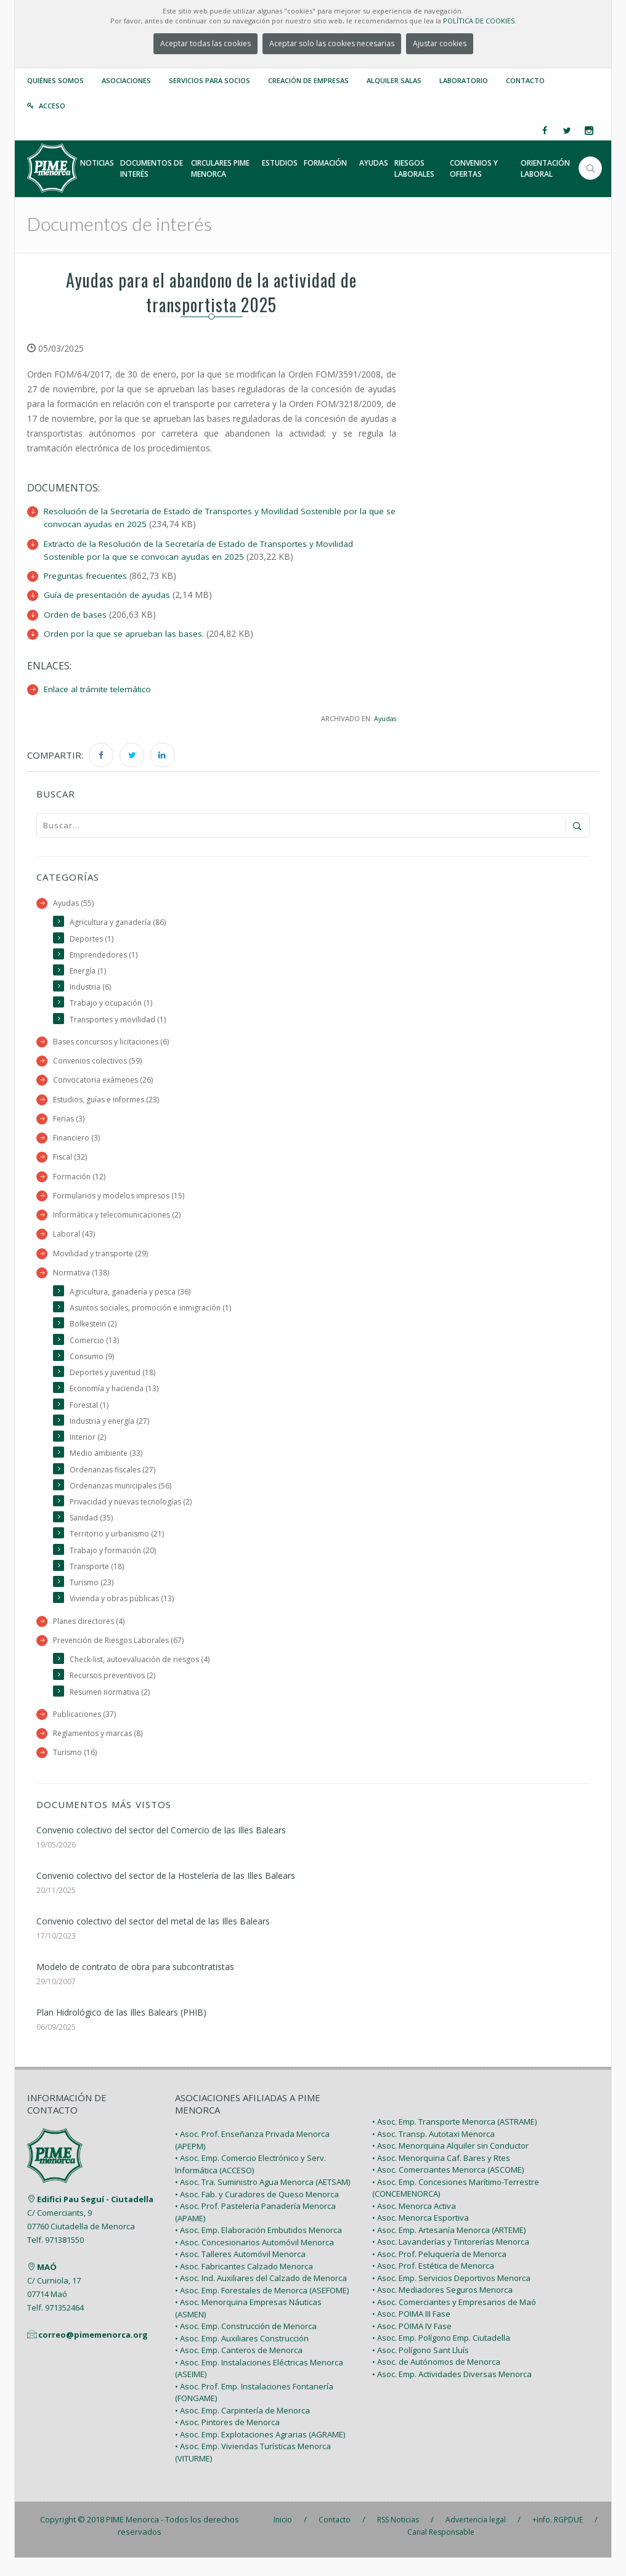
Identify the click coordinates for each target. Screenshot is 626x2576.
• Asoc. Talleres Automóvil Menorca (240, 2272)
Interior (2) (88, 1448)
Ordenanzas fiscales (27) (115, 1481)
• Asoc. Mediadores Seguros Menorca (442, 2308)
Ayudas (384, 717)
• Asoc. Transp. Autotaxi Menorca (433, 2151)
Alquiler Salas (394, 80)
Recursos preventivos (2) (115, 1692)
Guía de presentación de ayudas (107, 594)
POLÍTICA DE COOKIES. (479, 20)
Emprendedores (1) (105, 954)
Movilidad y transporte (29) (101, 1259)
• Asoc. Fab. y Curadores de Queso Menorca (257, 2212)
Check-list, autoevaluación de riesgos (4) (143, 1675)
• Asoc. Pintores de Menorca (227, 2440)
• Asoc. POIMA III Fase (411, 2332)
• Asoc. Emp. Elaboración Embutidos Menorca (258, 2248)
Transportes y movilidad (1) (119, 1020)
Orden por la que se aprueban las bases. (124, 632)
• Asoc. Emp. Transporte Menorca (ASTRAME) (454, 2140)
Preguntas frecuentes (86, 575)
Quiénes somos (55, 80)
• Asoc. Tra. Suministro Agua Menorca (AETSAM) (262, 2200)
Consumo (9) (93, 1365)
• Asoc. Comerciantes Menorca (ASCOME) (448, 2188)
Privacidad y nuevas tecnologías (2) (133, 1514)
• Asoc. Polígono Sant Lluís (420, 2367)
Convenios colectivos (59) (99, 1063)
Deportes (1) (92, 938)
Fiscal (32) (70, 1161)
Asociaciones (126, 80)
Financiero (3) (77, 1141)
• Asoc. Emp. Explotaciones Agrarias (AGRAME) (260, 2452)
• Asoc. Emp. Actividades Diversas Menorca (452, 2391)
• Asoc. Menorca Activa (414, 2223)
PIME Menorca (132, 2537)
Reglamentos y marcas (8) (99, 1751)
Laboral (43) (74, 1240)
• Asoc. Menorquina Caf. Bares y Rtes (441, 2175)
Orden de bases (75, 613)
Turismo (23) (92, 1597)
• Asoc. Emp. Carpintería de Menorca (242, 2428)
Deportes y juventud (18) (115, 1381)
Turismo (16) (75, 1771)
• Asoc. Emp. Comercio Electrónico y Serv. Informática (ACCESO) (250, 2182)
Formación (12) (79, 1181)
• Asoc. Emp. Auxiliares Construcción (242, 2356)
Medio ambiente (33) (107, 1464)
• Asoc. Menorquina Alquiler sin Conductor (450, 2164)
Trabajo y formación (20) (113, 1564)
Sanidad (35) (92, 1530)
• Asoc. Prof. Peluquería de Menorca (439, 2271)
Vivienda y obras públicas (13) (123, 1613)
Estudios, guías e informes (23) (109, 1102)
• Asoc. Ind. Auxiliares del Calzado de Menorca (261, 2296)
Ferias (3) (69, 1121)
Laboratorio (463, 80)
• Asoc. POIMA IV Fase (412, 2343)
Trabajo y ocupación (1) (111, 1004)
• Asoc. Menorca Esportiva (420, 2236)
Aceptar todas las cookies (205, 43)
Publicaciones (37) (86, 1731)
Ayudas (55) (74, 902)
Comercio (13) (95, 1348)
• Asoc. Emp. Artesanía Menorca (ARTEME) (449, 2247)
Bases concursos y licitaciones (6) (114, 1043)
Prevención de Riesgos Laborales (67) (122, 1655)
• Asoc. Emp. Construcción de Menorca (246, 2344)
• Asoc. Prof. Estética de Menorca (433, 2284)
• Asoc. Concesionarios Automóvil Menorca (254, 2260)
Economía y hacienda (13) (115, 1398)
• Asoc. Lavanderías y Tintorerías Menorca (450, 2260)
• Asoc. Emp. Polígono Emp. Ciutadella (441, 2356)
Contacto (525, 80)
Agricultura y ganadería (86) (119, 921)
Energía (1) (89, 971)
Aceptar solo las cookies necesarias (331, 43)
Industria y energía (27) (111, 1431)
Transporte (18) (98, 1580)
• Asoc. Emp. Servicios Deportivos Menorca (451, 2295)
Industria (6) (91, 987)
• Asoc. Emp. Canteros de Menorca (239, 2368)
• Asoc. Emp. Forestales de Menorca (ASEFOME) (262, 2308)
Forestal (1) (90, 1415)
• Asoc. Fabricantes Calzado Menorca (244, 2284)
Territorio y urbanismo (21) (118, 1547)
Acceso (52, 105)
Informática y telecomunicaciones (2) (119, 1220)
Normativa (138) (81, 1279)
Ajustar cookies (439, 43)
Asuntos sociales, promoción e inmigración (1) (154, 1315)
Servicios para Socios (209, 80)
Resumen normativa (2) (112, 1708)
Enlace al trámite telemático (99, 687)
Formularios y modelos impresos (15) (121, 1200)
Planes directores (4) (91, 1636)
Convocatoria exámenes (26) (105, 1083)
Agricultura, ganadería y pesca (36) (132, 1299)
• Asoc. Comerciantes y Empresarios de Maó (454, 2319)
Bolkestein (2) (94, 1331)
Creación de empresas (308, 80)
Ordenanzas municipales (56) (123, 1497)
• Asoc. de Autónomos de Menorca (436, 2380)
